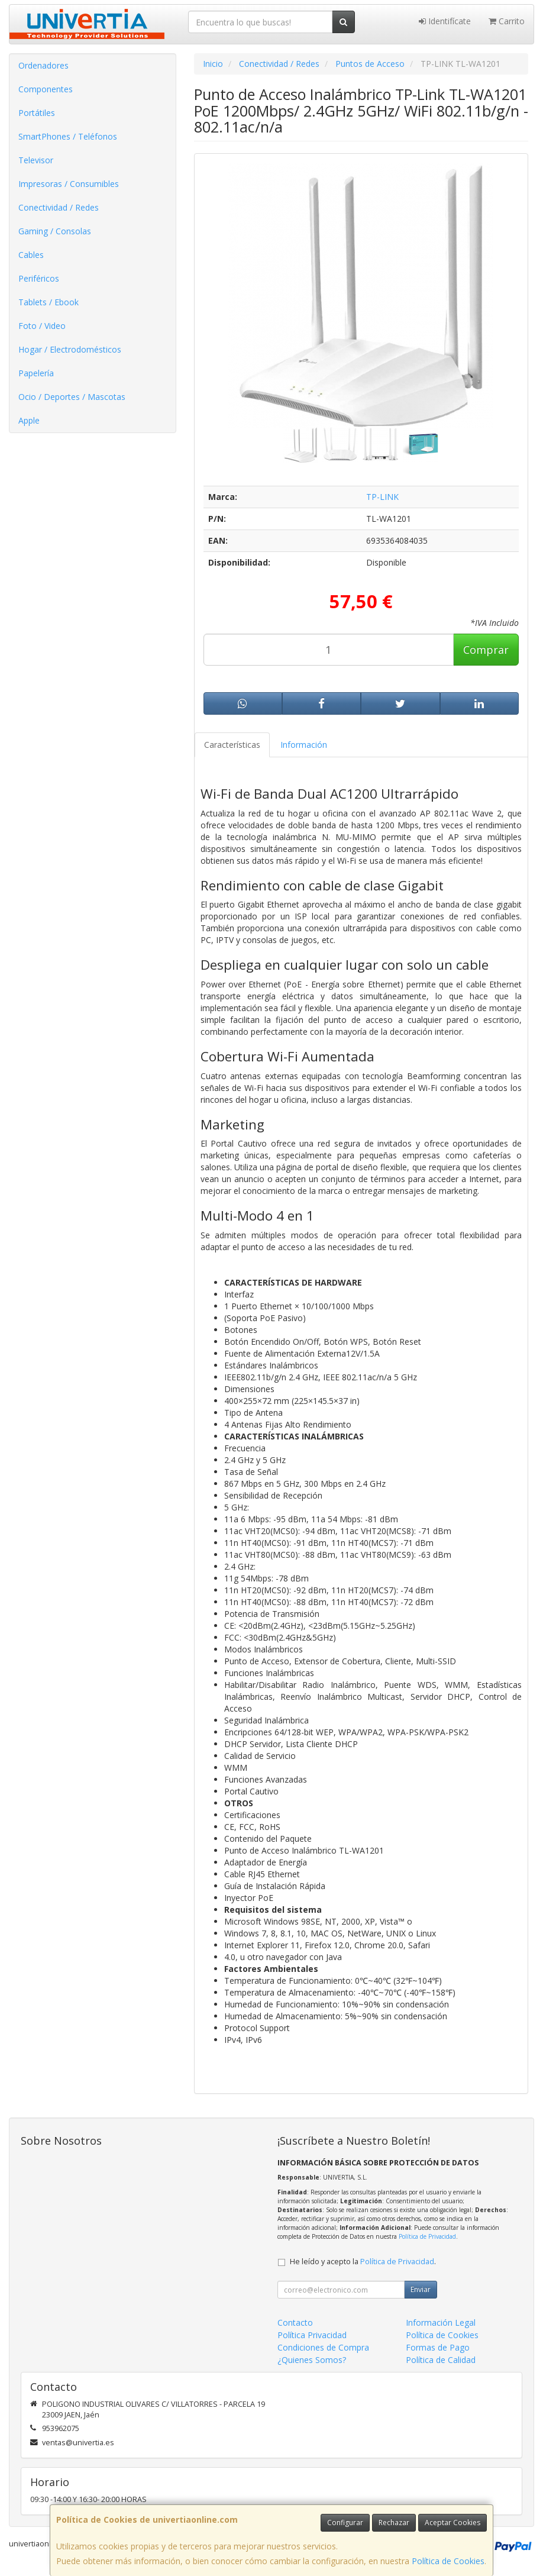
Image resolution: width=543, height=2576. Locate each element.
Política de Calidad (441, 2359)
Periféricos (38, 278)
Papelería (36, 373)
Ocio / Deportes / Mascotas (71, 396)
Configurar (345, 2522)
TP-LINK (382, 496)
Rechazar (394, 2522)
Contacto (295, 2322)
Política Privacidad (312, 2335)
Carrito (507, 21)
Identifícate (445, 21)
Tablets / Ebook (48, 302)
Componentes (45, 89)
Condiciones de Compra (323, 2347)
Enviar (421, 2289)
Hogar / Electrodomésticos (69, 349)
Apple (29, 420)
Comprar (486, 650)
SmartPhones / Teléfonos (67, 136)
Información (303, 744)
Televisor (35, 160)
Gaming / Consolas (54, 231)
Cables (31, 254)
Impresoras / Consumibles (68, 183)
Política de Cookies (448, 2561)
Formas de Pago (438, 2347)
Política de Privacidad (427, 2236)
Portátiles (36, 112)
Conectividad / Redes (58, 207)
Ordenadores (43, 65)
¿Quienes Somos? (311, 2359)
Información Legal (441, 2322)
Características (232, 744)
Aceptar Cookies (452, 2522)
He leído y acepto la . (363, 2262)
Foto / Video (42, 325)
